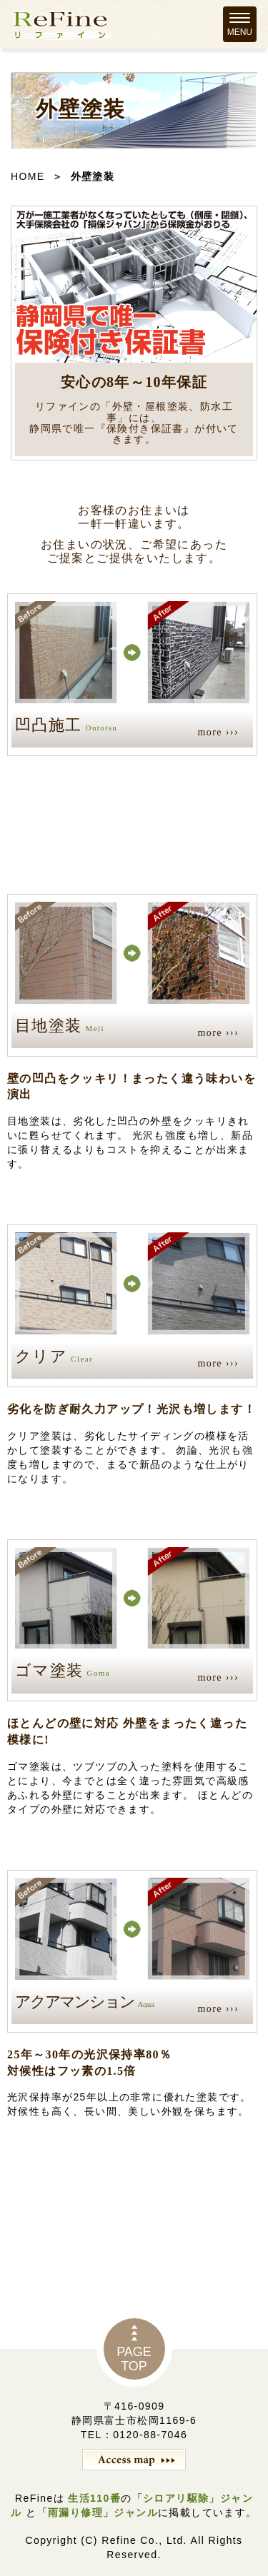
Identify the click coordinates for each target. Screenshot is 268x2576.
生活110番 (92, 2498)
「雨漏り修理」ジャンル (97, 2512)
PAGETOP (134, 2359)
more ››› (218, 732)
